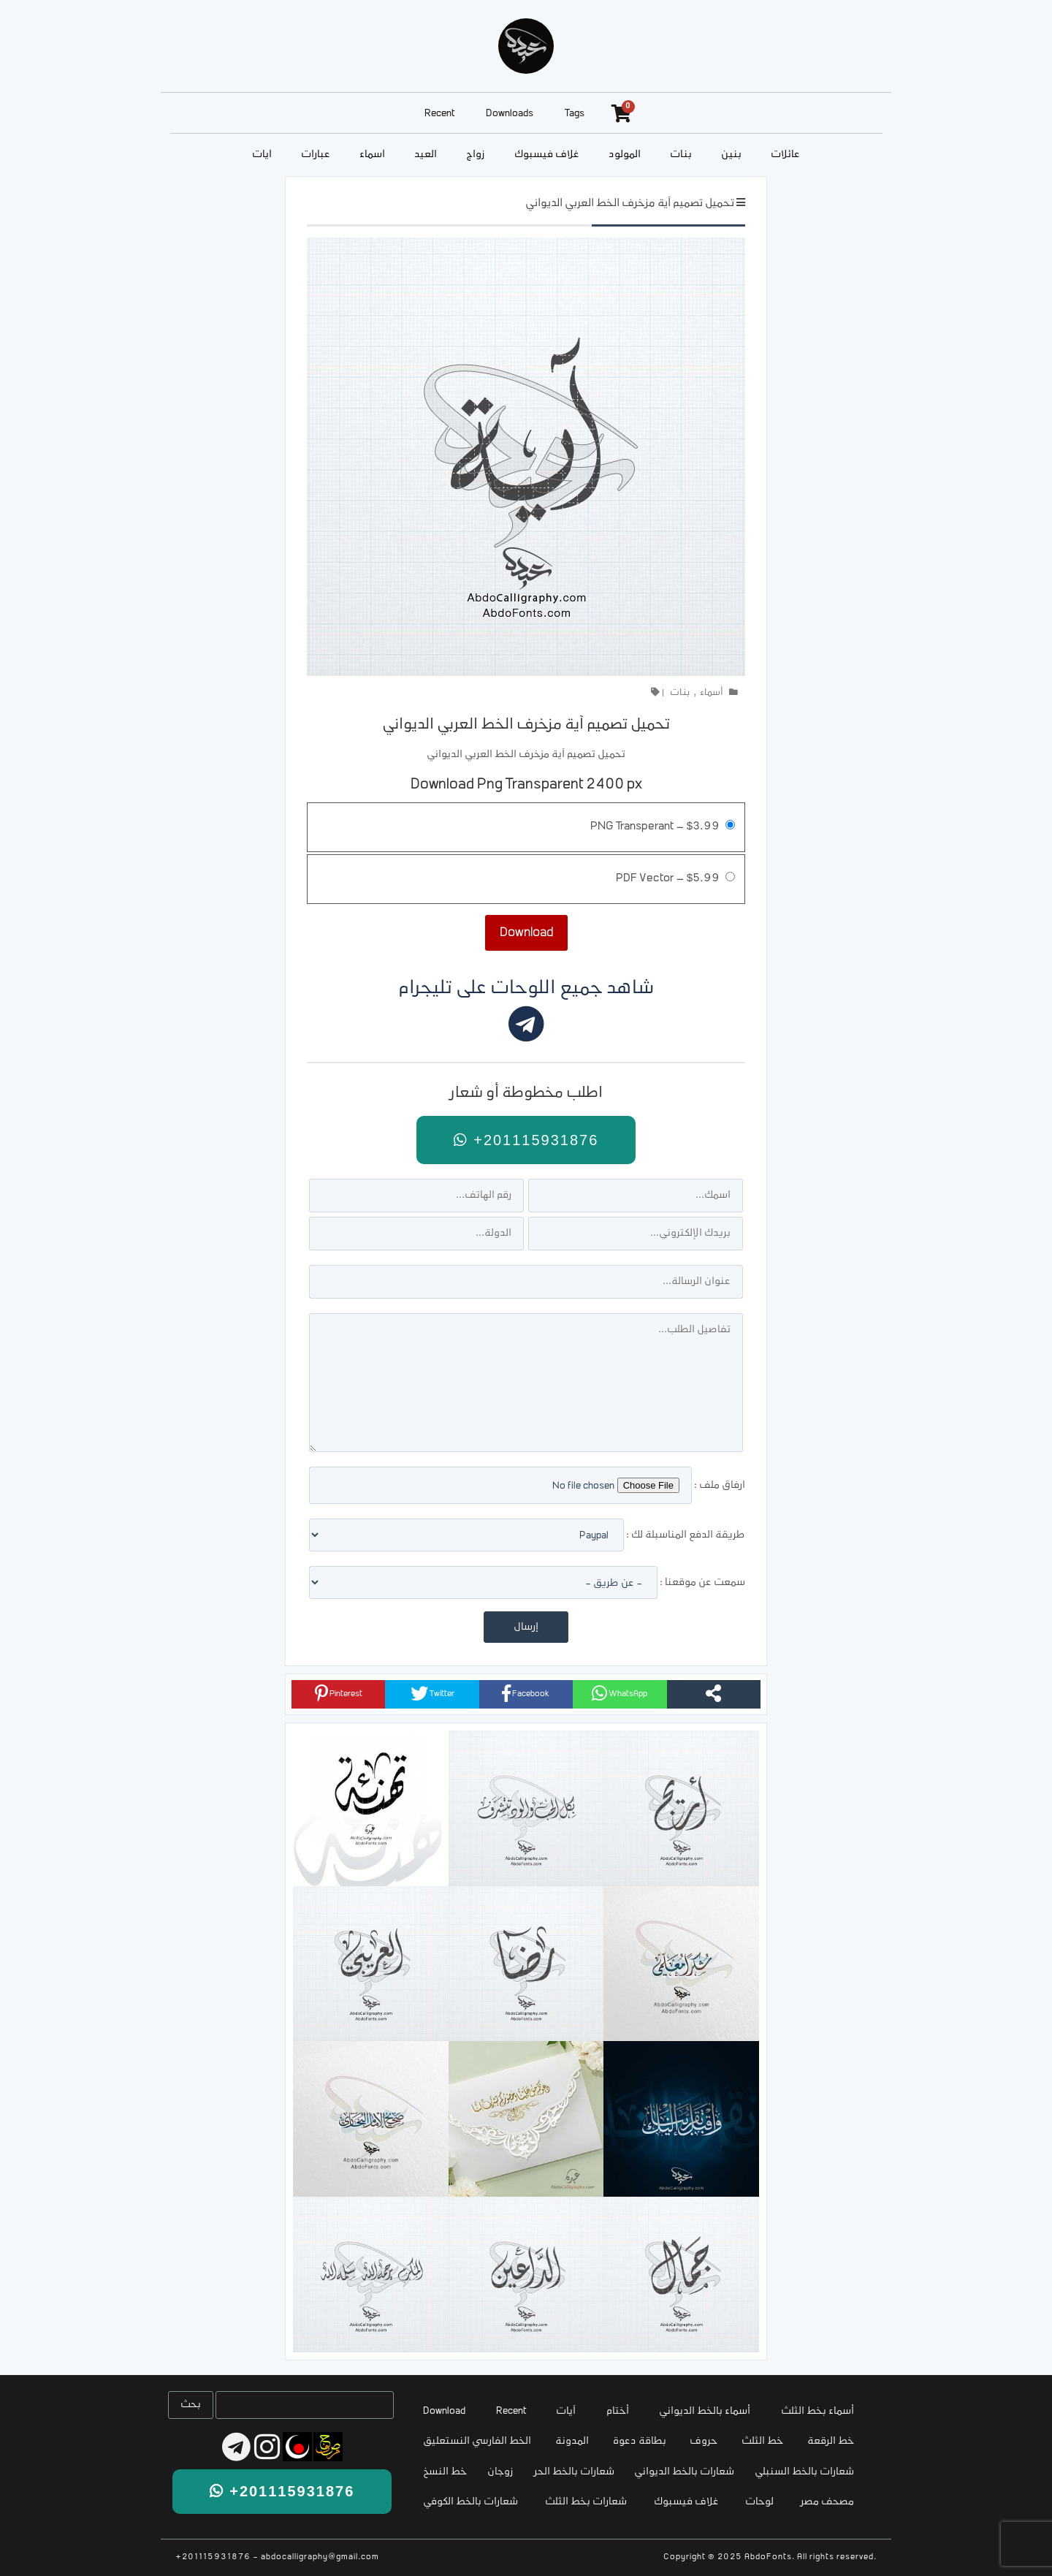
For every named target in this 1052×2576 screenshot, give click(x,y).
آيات (262, 154)
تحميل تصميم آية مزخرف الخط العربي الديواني (629, 203)
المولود (625, 154)
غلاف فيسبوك (546, 154)
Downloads (509, 113)
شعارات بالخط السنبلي (804, 2472)
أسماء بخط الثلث (817, 2411)
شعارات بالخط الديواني (684, 2472)
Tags (574, 113)
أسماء (372, 154)
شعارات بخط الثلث (586, 2502)
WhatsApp (619, 1693)
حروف (703, 2441)
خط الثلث (762, 2441)
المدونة (572, 2441)
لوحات (759, 2502)
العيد (425, 154)
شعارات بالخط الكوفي (470, 2502)
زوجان (500, 2472)
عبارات (315, 154)
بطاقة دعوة (639, 2441)
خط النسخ (445, 2472)
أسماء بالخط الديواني (704, 2411)
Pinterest (338, 1693)
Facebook (525, 1693)
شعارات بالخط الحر (574, 2472)
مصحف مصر (827, 2502)
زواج (475, 154)
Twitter (432, 1693)
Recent (439, 113)
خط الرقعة (830, 2441)
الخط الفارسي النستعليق (477, 2441)
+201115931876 (526, 1140)
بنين (731, 154)
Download (444, 2411)
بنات (681, 154)
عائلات (785, 154)
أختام (617, 2411)
